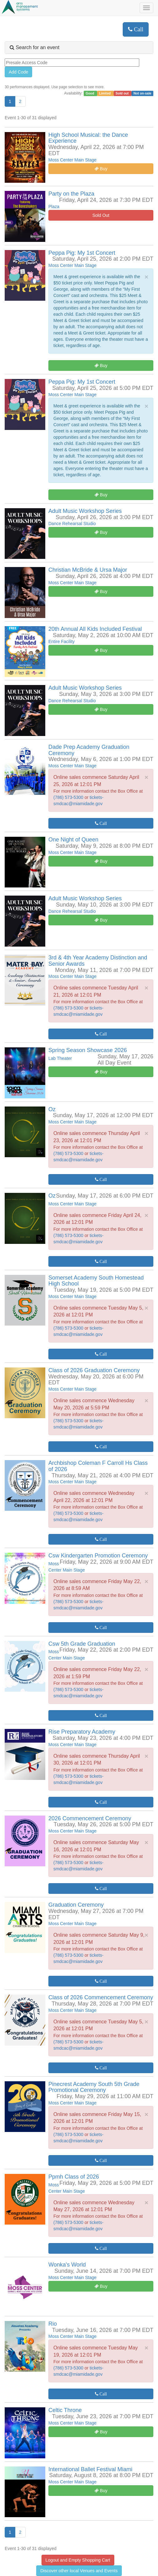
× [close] (146, 276)
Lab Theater (60, 1058)
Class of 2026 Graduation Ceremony (94, 1370)
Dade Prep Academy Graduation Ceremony (88, 750)
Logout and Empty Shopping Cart (78, 2560)
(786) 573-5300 (69, 797)
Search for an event (34, 47)
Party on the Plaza (71, 194)
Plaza (53, 206)
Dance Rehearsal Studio (72, 523)
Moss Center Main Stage (72, 159)
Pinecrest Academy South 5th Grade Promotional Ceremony (93, 2087)
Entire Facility (61, 641)
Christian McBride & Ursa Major (87, 570)
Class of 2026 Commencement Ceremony (100, 1997)
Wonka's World (67, 2265)
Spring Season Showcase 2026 (87, 1050)
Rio (52, 2324)
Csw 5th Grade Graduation (81, 1644)
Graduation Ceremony (76, 1905)
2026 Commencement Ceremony (89, 1818)
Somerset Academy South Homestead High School (96, 1281)
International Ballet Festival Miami (90, 2469)
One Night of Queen (73, 839)
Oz (52, 1109)
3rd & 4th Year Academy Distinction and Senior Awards (97, 960)
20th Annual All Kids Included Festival (95, 629)
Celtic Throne (65, 2410)
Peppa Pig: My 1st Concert (81, 253)
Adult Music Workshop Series (85, 511)
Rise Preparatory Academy (81, 1732)
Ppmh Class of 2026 (73, 2177)
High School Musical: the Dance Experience (88, 138)
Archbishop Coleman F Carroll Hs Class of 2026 (98, 1466)
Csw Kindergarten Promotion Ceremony (98, 1555)
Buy (100, 168)
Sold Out (100, 215)
